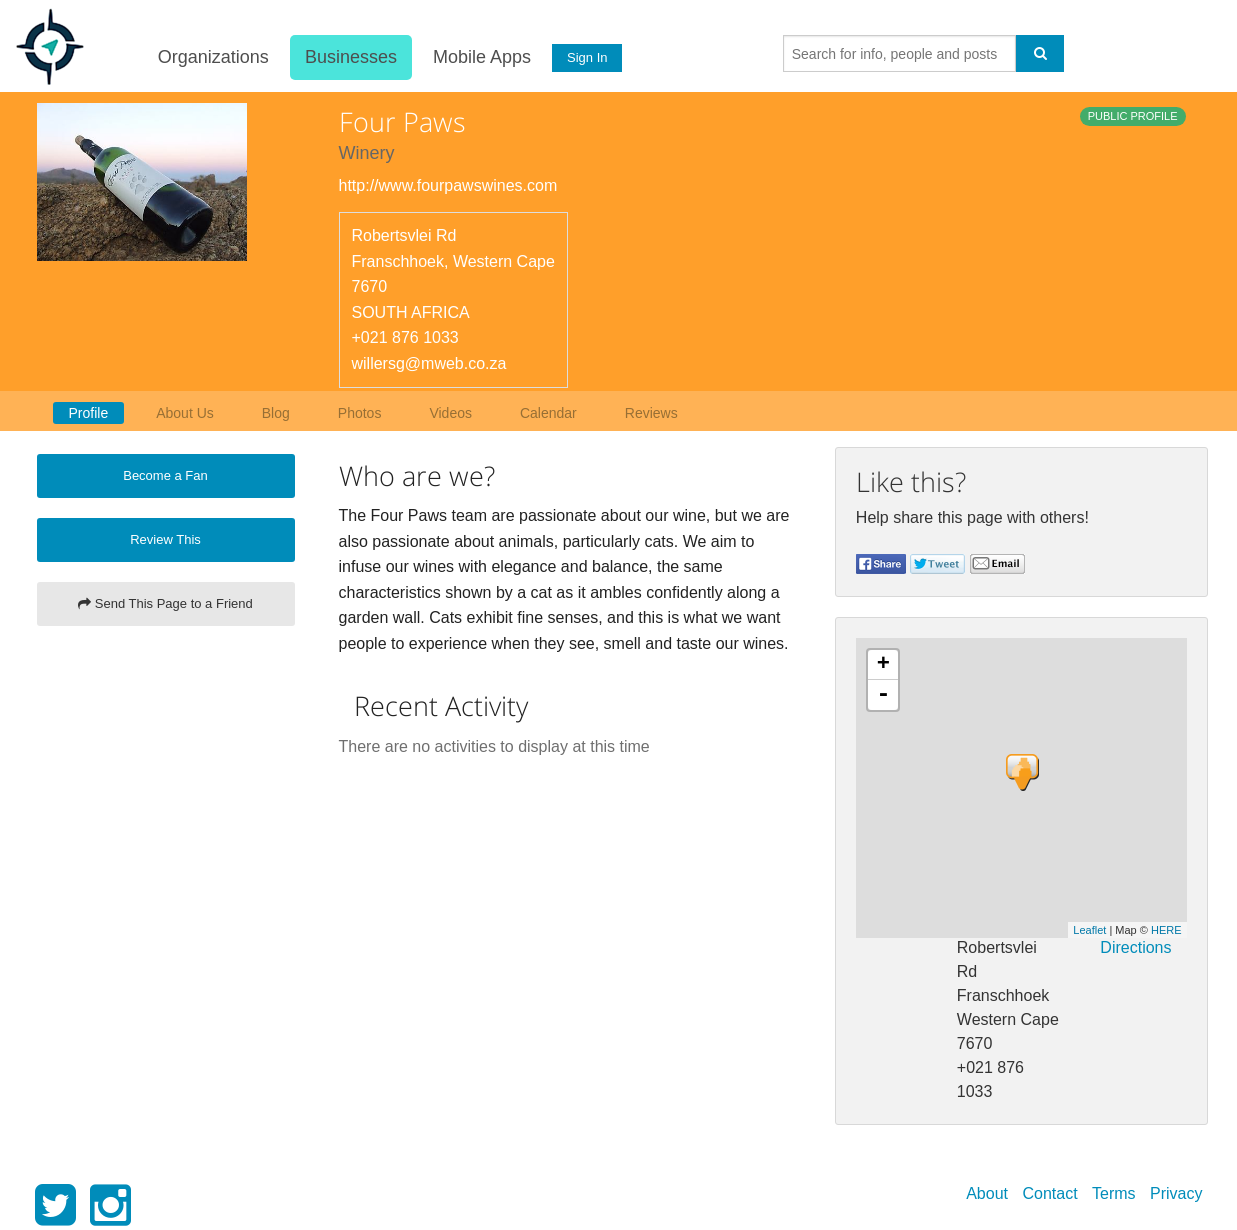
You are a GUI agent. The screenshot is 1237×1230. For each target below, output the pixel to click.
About (987, 1193)
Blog (276, 413)
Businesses (349, 57)
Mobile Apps (480, 57)
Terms (1114, 1193)
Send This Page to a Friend (165, 603)
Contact (1049, 1193)
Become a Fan (165, 475)
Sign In (585, 57)
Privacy (1176, 1193)
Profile (89, 413)
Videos (450, 413)
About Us (185, 413)
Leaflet (1089, 930)
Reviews (651, 413)
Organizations (211, 57)
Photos (360, 413)
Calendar (548, 413)
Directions (1135, 947)
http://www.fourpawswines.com (448, 185)
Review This (165, 539)
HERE (1166, 930)
